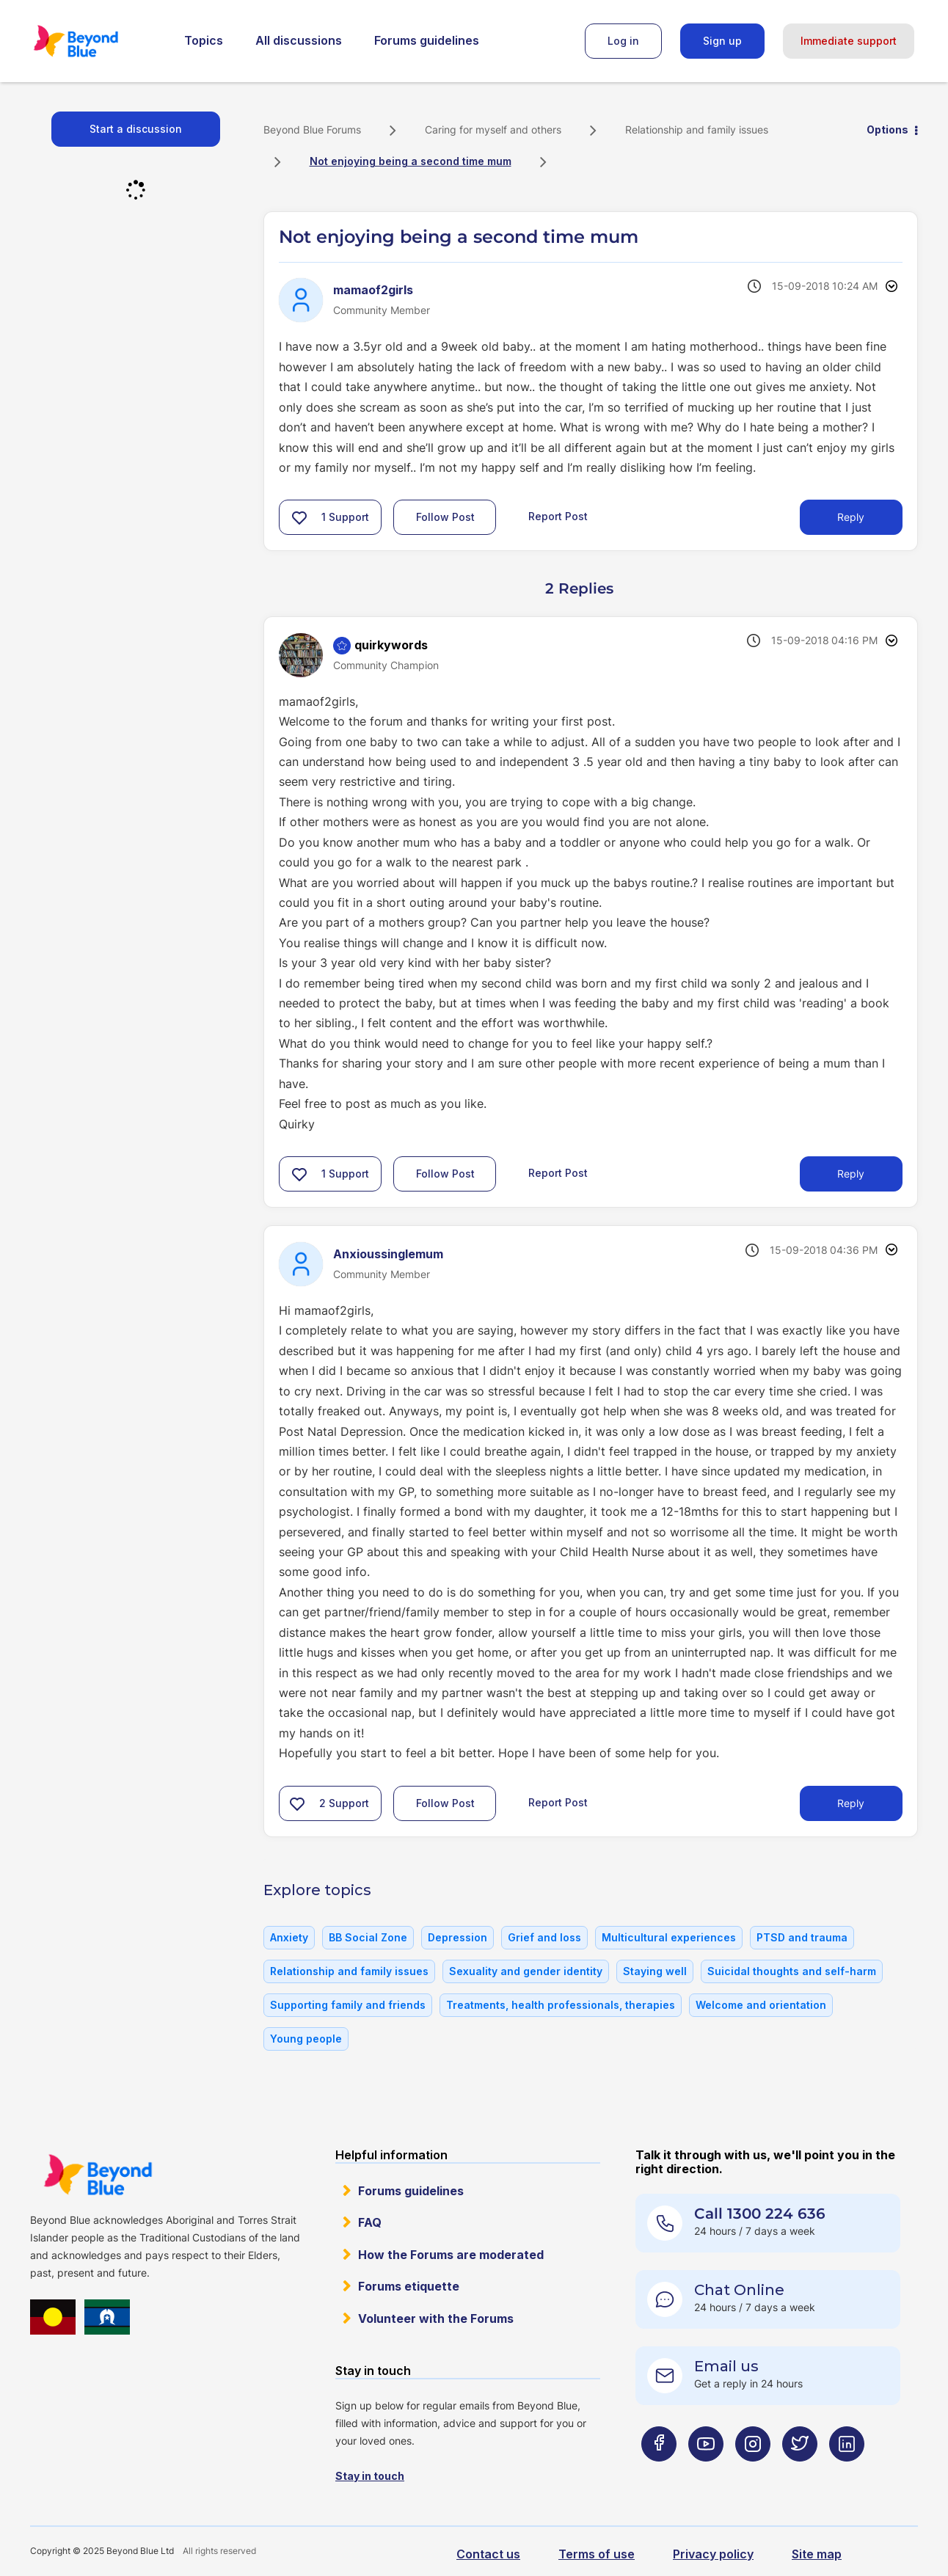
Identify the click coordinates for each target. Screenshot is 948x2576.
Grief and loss (544, 1937)
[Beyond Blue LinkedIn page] (846, 2473)
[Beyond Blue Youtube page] (705, 2473)
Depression (457, 1937)
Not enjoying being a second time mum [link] (410, 161)
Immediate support (849, 40)
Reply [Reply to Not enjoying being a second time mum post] (850, 517)
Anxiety (289, 1937)
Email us (726, 2366)
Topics (203, 40)
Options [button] (887, 129)
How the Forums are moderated (451, 2254)
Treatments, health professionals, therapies (560, 2005)
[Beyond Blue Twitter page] (799, 2473)
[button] (299, 517)
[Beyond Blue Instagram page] (752, 2473)
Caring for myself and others (493, 129)
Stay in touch (369, 2476)
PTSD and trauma (801, 1937)
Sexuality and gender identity (525, 1971)
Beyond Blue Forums (96, 41)
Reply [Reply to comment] (850, 1173)
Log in (623, 40)
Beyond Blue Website (97, 2174)
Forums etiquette (408, 2286)
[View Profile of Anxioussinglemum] (388, 1254)
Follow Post (445, 517)
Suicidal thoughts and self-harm (791, 1971)
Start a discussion (136, 129)
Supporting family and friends (348, 2005)
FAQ (370, 2222)
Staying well (655, 1971)
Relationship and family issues (696, 129)
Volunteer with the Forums (436, 2318)
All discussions (298, 40)
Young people (306, 2038)
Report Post (558, 516)
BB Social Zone (368, 1937)
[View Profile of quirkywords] (391, 645)
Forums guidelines (426, 40)
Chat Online (739, 2290)
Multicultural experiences (669, 1937)
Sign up (722, 40)
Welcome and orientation (761, 2005)
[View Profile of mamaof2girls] (373, 289)
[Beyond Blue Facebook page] (658, 2473)
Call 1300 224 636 (759, 2213)
